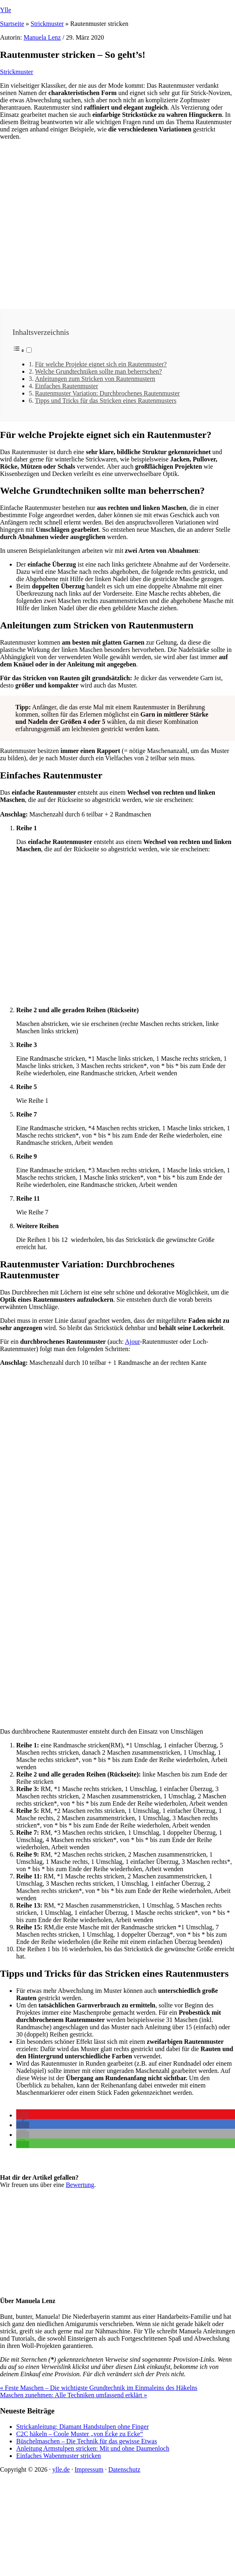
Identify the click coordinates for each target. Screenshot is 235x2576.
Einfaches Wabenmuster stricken (58, 2455)
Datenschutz (124, 2469)
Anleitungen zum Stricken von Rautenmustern (95, 378)
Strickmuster (47, 23)
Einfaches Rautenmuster (66, 386)
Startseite (12, 23)
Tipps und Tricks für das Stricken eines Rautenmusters (105, 400)
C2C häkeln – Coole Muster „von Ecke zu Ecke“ (79, 2433)
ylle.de (61, 2469)
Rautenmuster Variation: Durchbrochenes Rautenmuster (107, 393)
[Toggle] (29, 350)
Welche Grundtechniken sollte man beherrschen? (98, 371)
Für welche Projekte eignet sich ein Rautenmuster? (101, 364)
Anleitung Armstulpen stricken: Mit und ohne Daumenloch (92, 2448)
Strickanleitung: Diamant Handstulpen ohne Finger (82, 2426)
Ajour (132, 1341)
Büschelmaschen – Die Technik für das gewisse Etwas (86, 2441)
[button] (22, 2115)
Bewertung (80, 2184)
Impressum (89, 2469)
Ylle (5, 9)
